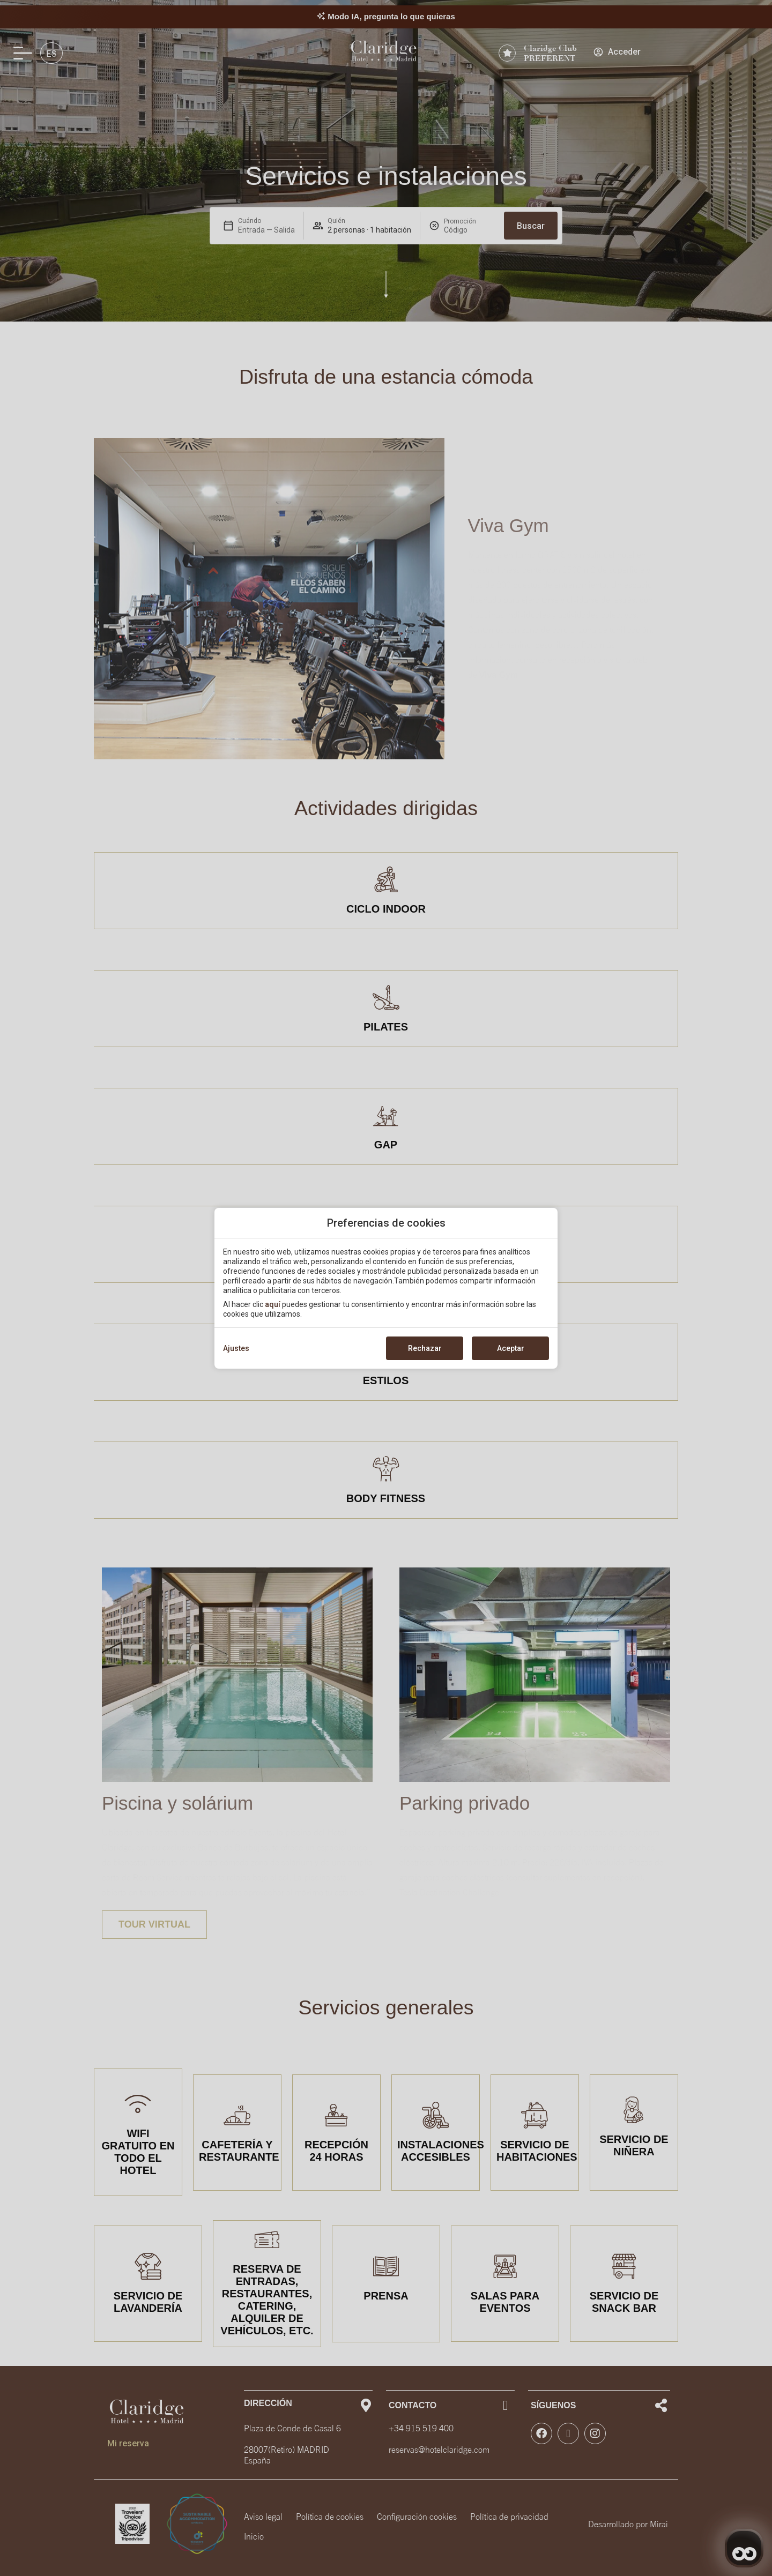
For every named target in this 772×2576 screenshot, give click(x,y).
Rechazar (425, 1348)
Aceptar (510, 1348)
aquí (272, 1304)
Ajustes (236, 1348)
